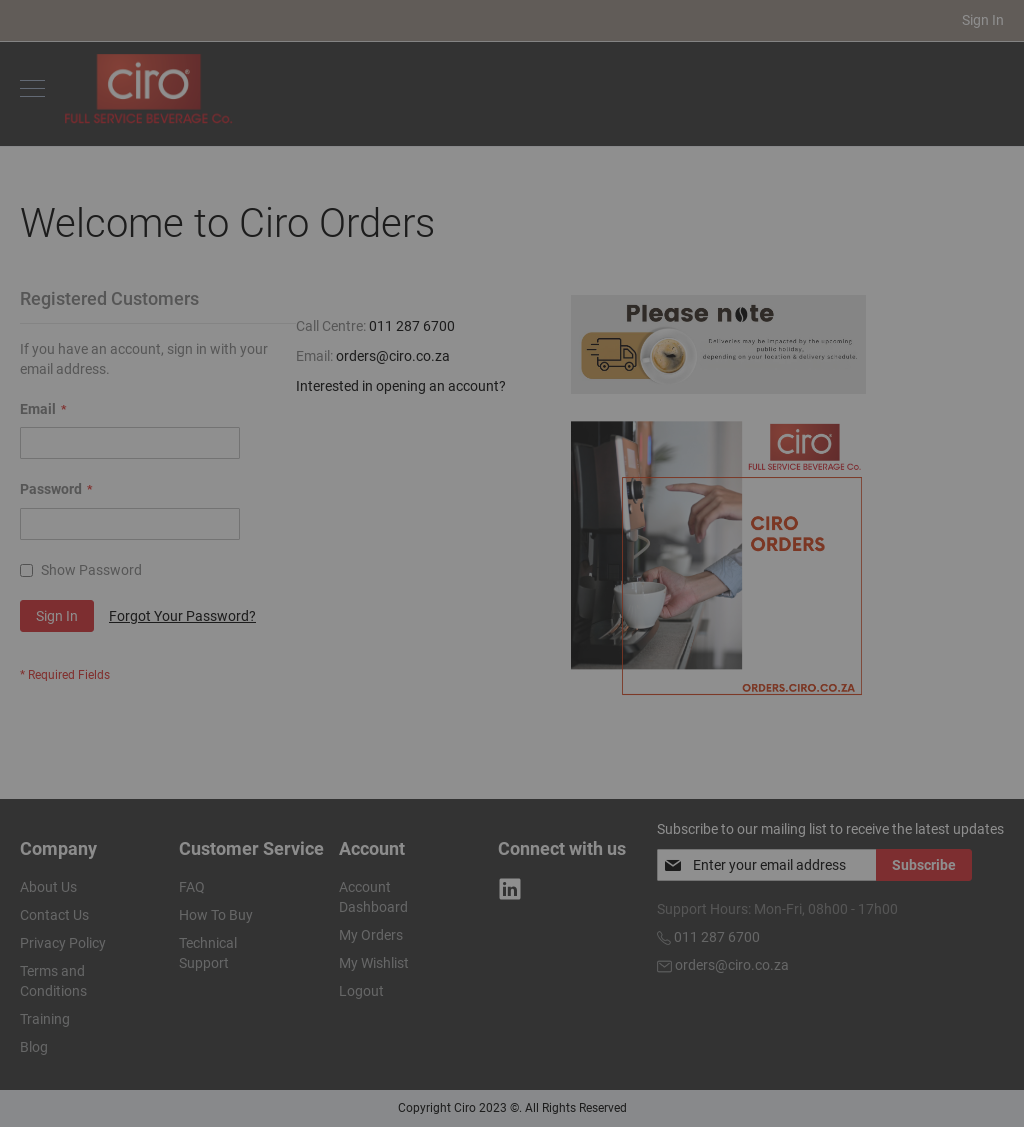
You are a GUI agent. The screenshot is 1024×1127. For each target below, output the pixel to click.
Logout (361, 991)
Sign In (983, 20)
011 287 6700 (412, 326)
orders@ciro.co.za (393, 356)
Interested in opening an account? (401, 386)
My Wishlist (374, 963)
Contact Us (54, 915)
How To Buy (216, 915)
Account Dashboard (373, 897)
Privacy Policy (63, 943)
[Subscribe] (924, 865)
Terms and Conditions (53, 981)
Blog (34, 1047)
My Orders (371, 935)
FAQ (192, 887)
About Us (48, 887)
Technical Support (208, 953)
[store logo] (149, 89)
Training (45, 1019)
